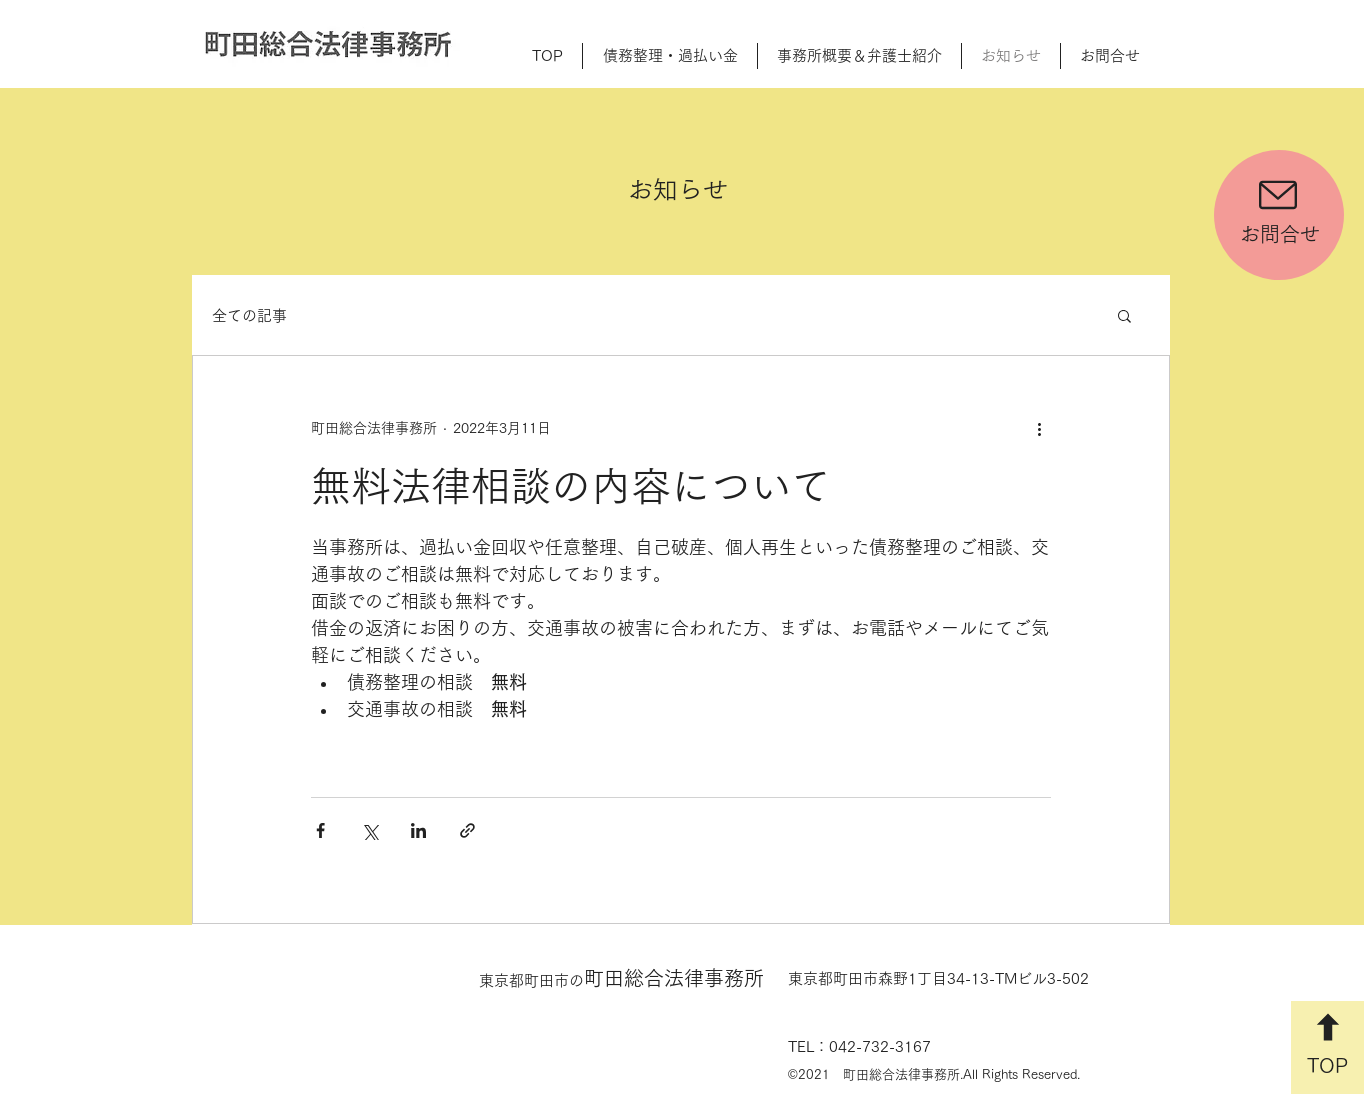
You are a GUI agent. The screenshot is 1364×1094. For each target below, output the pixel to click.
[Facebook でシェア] (320, 830)
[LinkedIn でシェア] (418, 830)
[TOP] (1327, 1047)
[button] (1124, 317)
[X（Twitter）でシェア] (369, 830)
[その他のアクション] (1039, 428)
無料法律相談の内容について (571, 486)
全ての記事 (249, 315)
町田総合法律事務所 (621, 978)
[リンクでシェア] (467, 830)
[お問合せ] (1279, 215)
